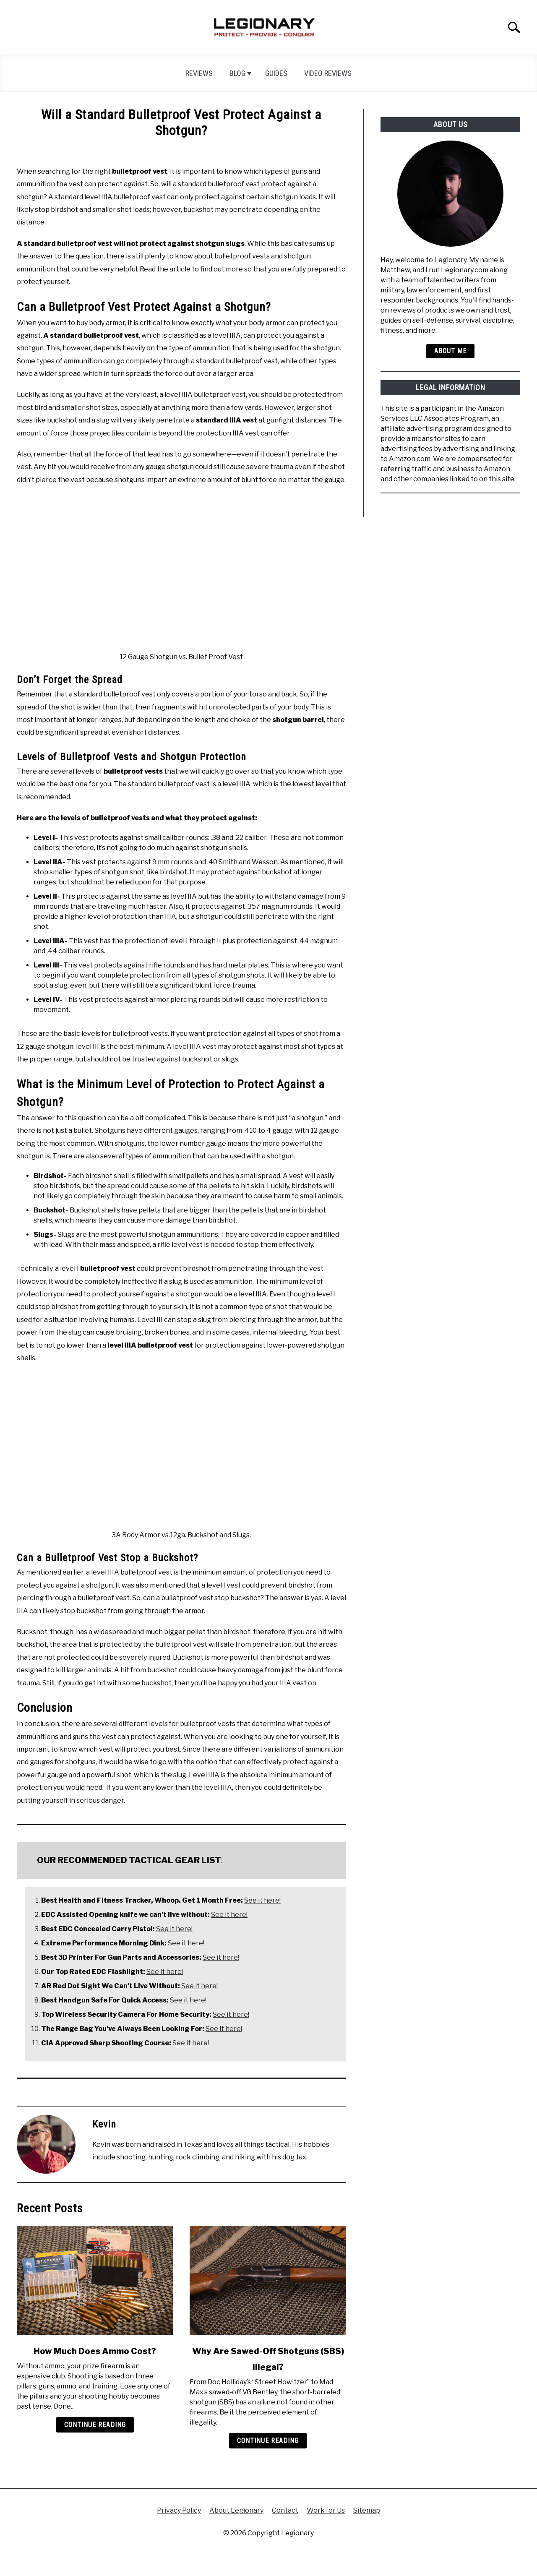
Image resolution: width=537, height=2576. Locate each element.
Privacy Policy (179, 2510)
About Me (450, 351)
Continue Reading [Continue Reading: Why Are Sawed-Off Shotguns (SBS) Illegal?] (268, 2441)
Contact (285, 2510)
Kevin (104, 2124)
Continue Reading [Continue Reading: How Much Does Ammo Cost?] (95, 2425)
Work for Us (326, 2510)
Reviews (199, 73)
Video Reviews (328, 73)
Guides (276, 73)
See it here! (262, 1900)
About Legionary (236, 2510)
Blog (237, 73)
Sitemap (366, 2510)
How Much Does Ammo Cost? (95, 2351)
